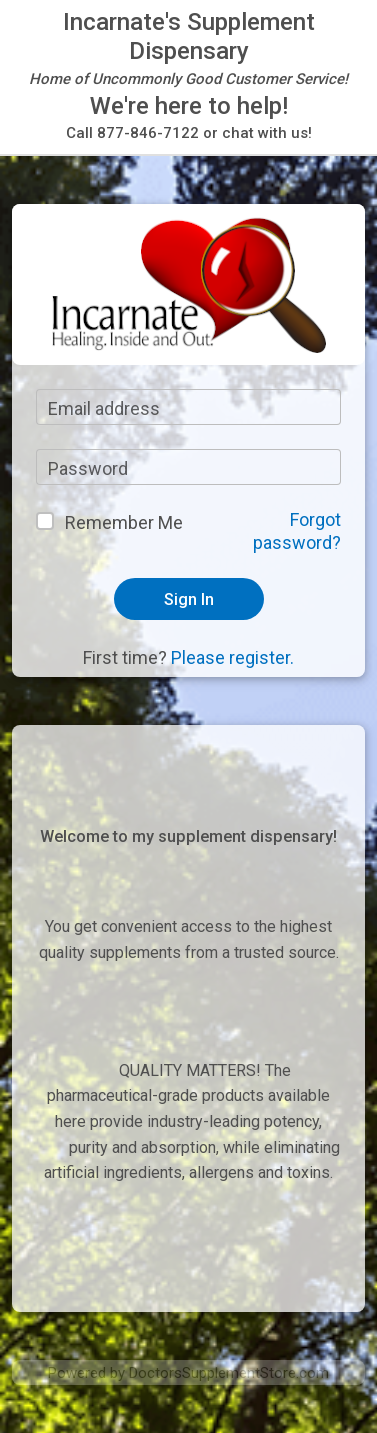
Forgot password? (297, 531)
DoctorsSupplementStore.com (229, 1373)
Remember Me (124, 522)
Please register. (232, 657)
